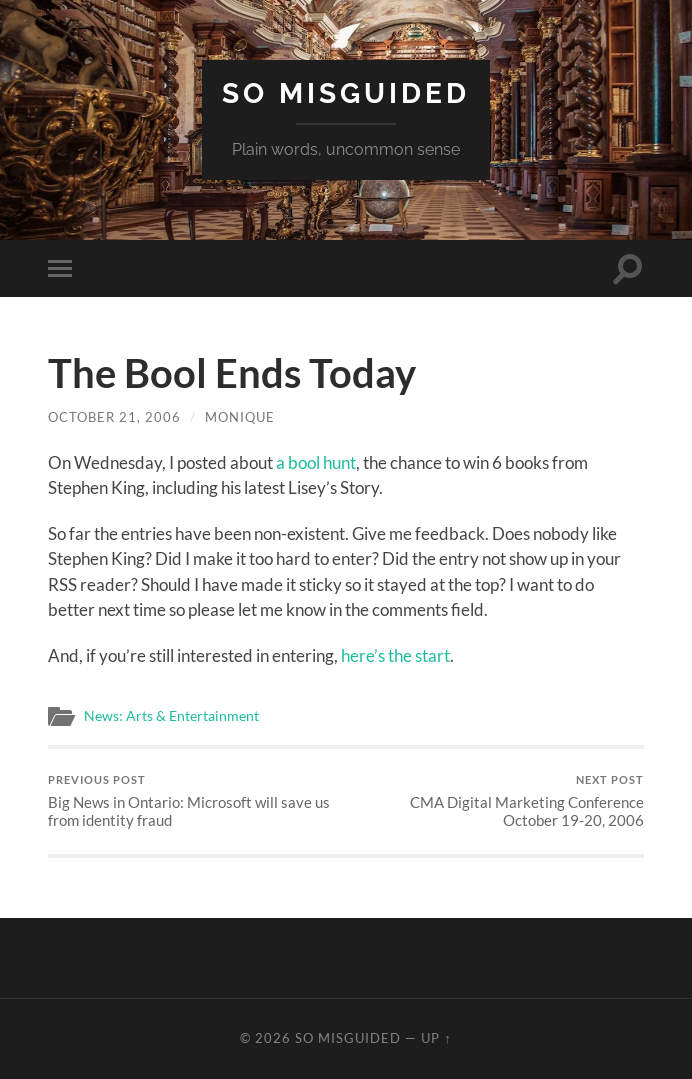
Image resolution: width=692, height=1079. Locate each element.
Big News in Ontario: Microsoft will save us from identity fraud (194, 801)
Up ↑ (436, 1038)
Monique (240, 417)
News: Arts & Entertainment (171, 716)
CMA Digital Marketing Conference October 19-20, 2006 (498, 801)
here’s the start (395, 655)
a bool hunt (316, 462)
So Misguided (346, 93)
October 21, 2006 (114, 417)
